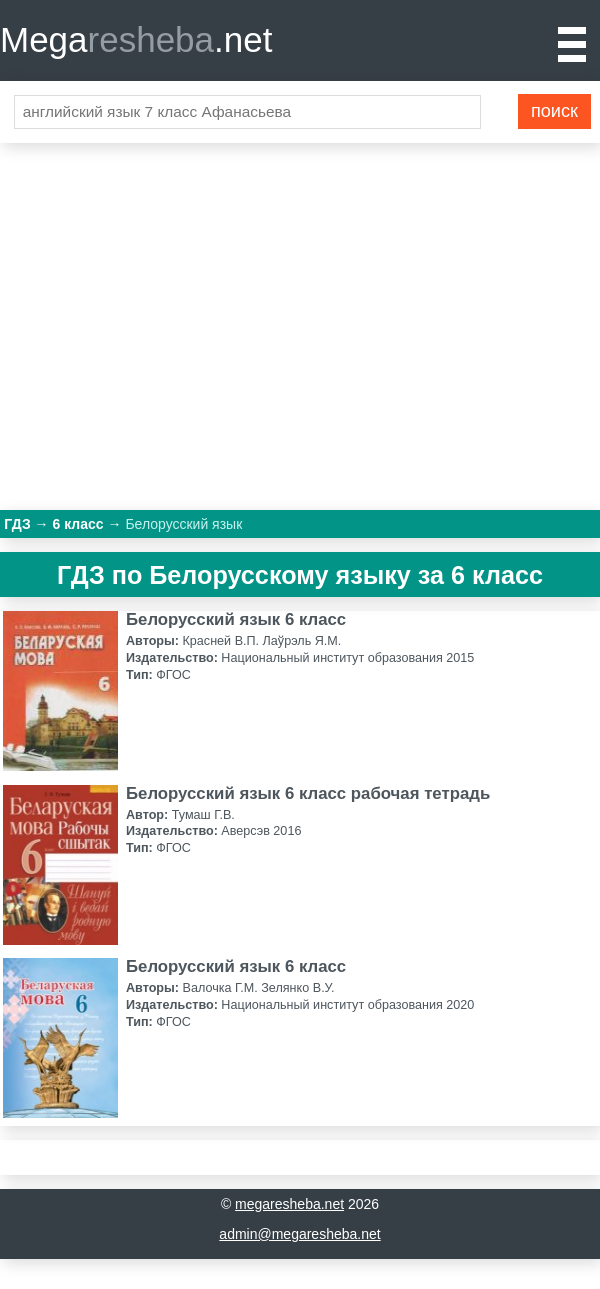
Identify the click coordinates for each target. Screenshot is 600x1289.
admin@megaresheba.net (299, 1234)
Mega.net (136, 39)
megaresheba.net (289, 1204)
